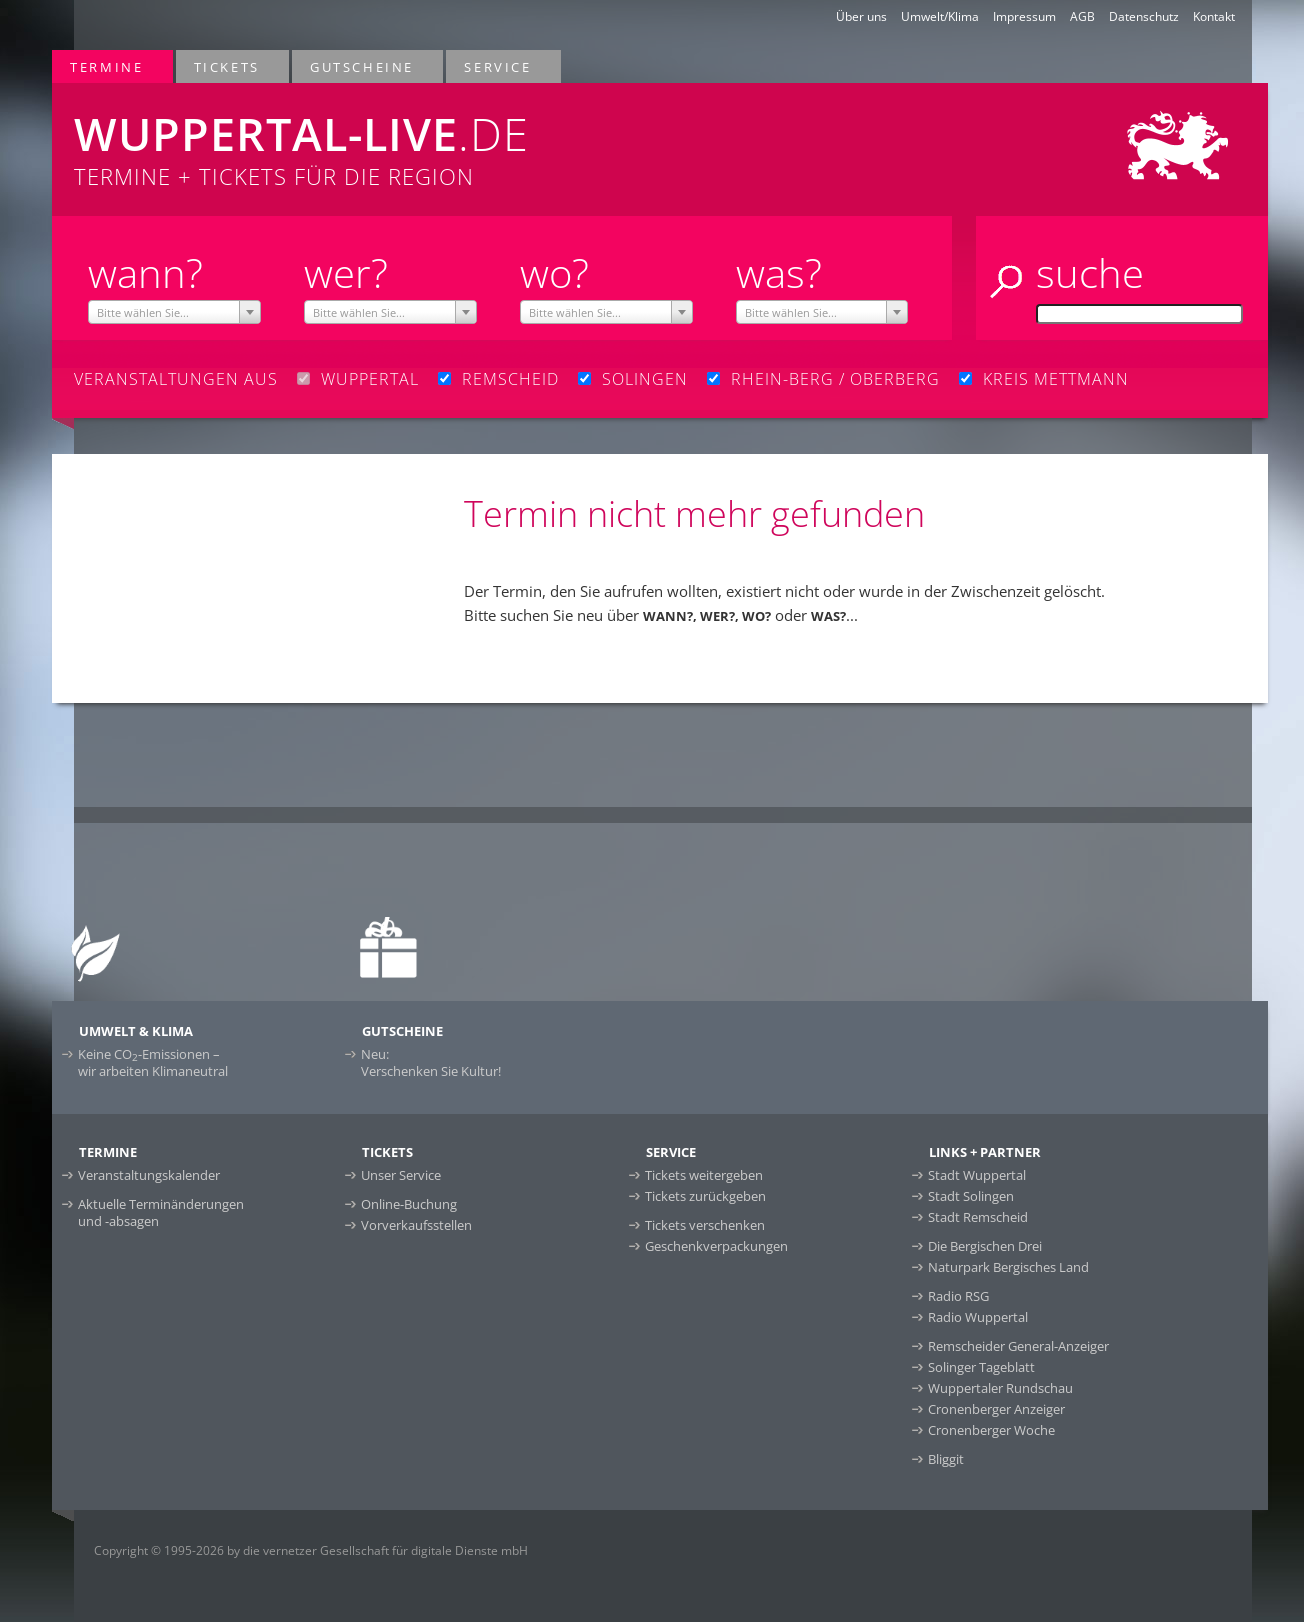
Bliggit (946, 1459)
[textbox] (174, 313)
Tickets (228, 66)
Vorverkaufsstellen (416, 1225)
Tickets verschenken (705, 1225)
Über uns (861, 16)
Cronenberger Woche (991, 1430)
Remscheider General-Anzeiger (1018, 1346)
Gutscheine (363, 66)
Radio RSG (958, 1296)
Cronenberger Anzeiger (996, 1409)
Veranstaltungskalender (149, 1175)
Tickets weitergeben (704, 1175)
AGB (1082, 16)
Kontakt (1214, 16)
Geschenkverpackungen (716, 1246)
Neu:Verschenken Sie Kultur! (431, 1062)
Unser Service (401, 1175)
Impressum (1024, 16)
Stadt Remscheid (978, 1217)
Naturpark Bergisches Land (1008, 1267)
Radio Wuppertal (978, 1317)
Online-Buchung (409, 1204)
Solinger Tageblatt (981, 1367)
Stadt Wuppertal (977, 1175)
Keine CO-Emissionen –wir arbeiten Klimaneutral (153, 1062)
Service (498, 66)
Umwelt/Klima (940, 16)
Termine (107, 66)
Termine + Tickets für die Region (408, 137)
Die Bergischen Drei (985, 1246)
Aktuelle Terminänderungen (161, 1212)
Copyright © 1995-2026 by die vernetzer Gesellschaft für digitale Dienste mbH (311, 1550)
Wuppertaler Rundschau (1000, 1388)
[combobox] (174, 312)
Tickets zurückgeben (705, 1196)
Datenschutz (1144, 16)
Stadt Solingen (971, 1196)
